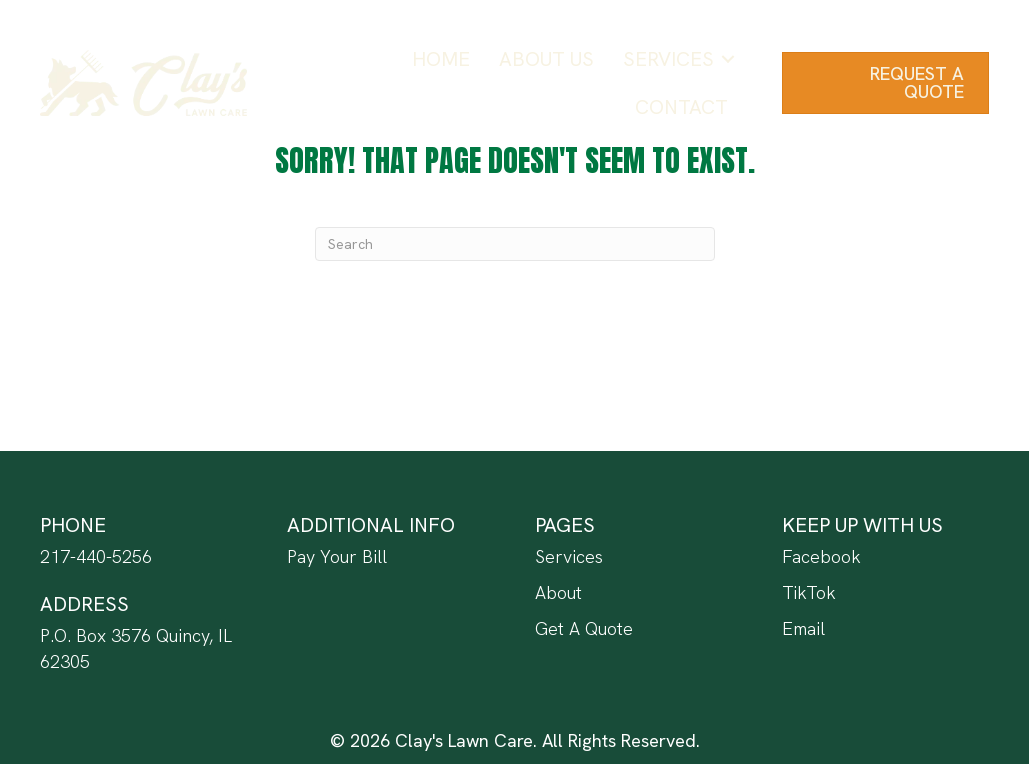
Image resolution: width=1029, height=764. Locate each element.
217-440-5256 (96, 556)
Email (803, 628)
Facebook (821, 556)
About (558, 592)
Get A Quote (584, 628)
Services (668, 59)
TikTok (809, 592)
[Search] (515, 244)
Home (441, 59)
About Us (546, 59)
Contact (681, 107)
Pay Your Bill (337, 556)
